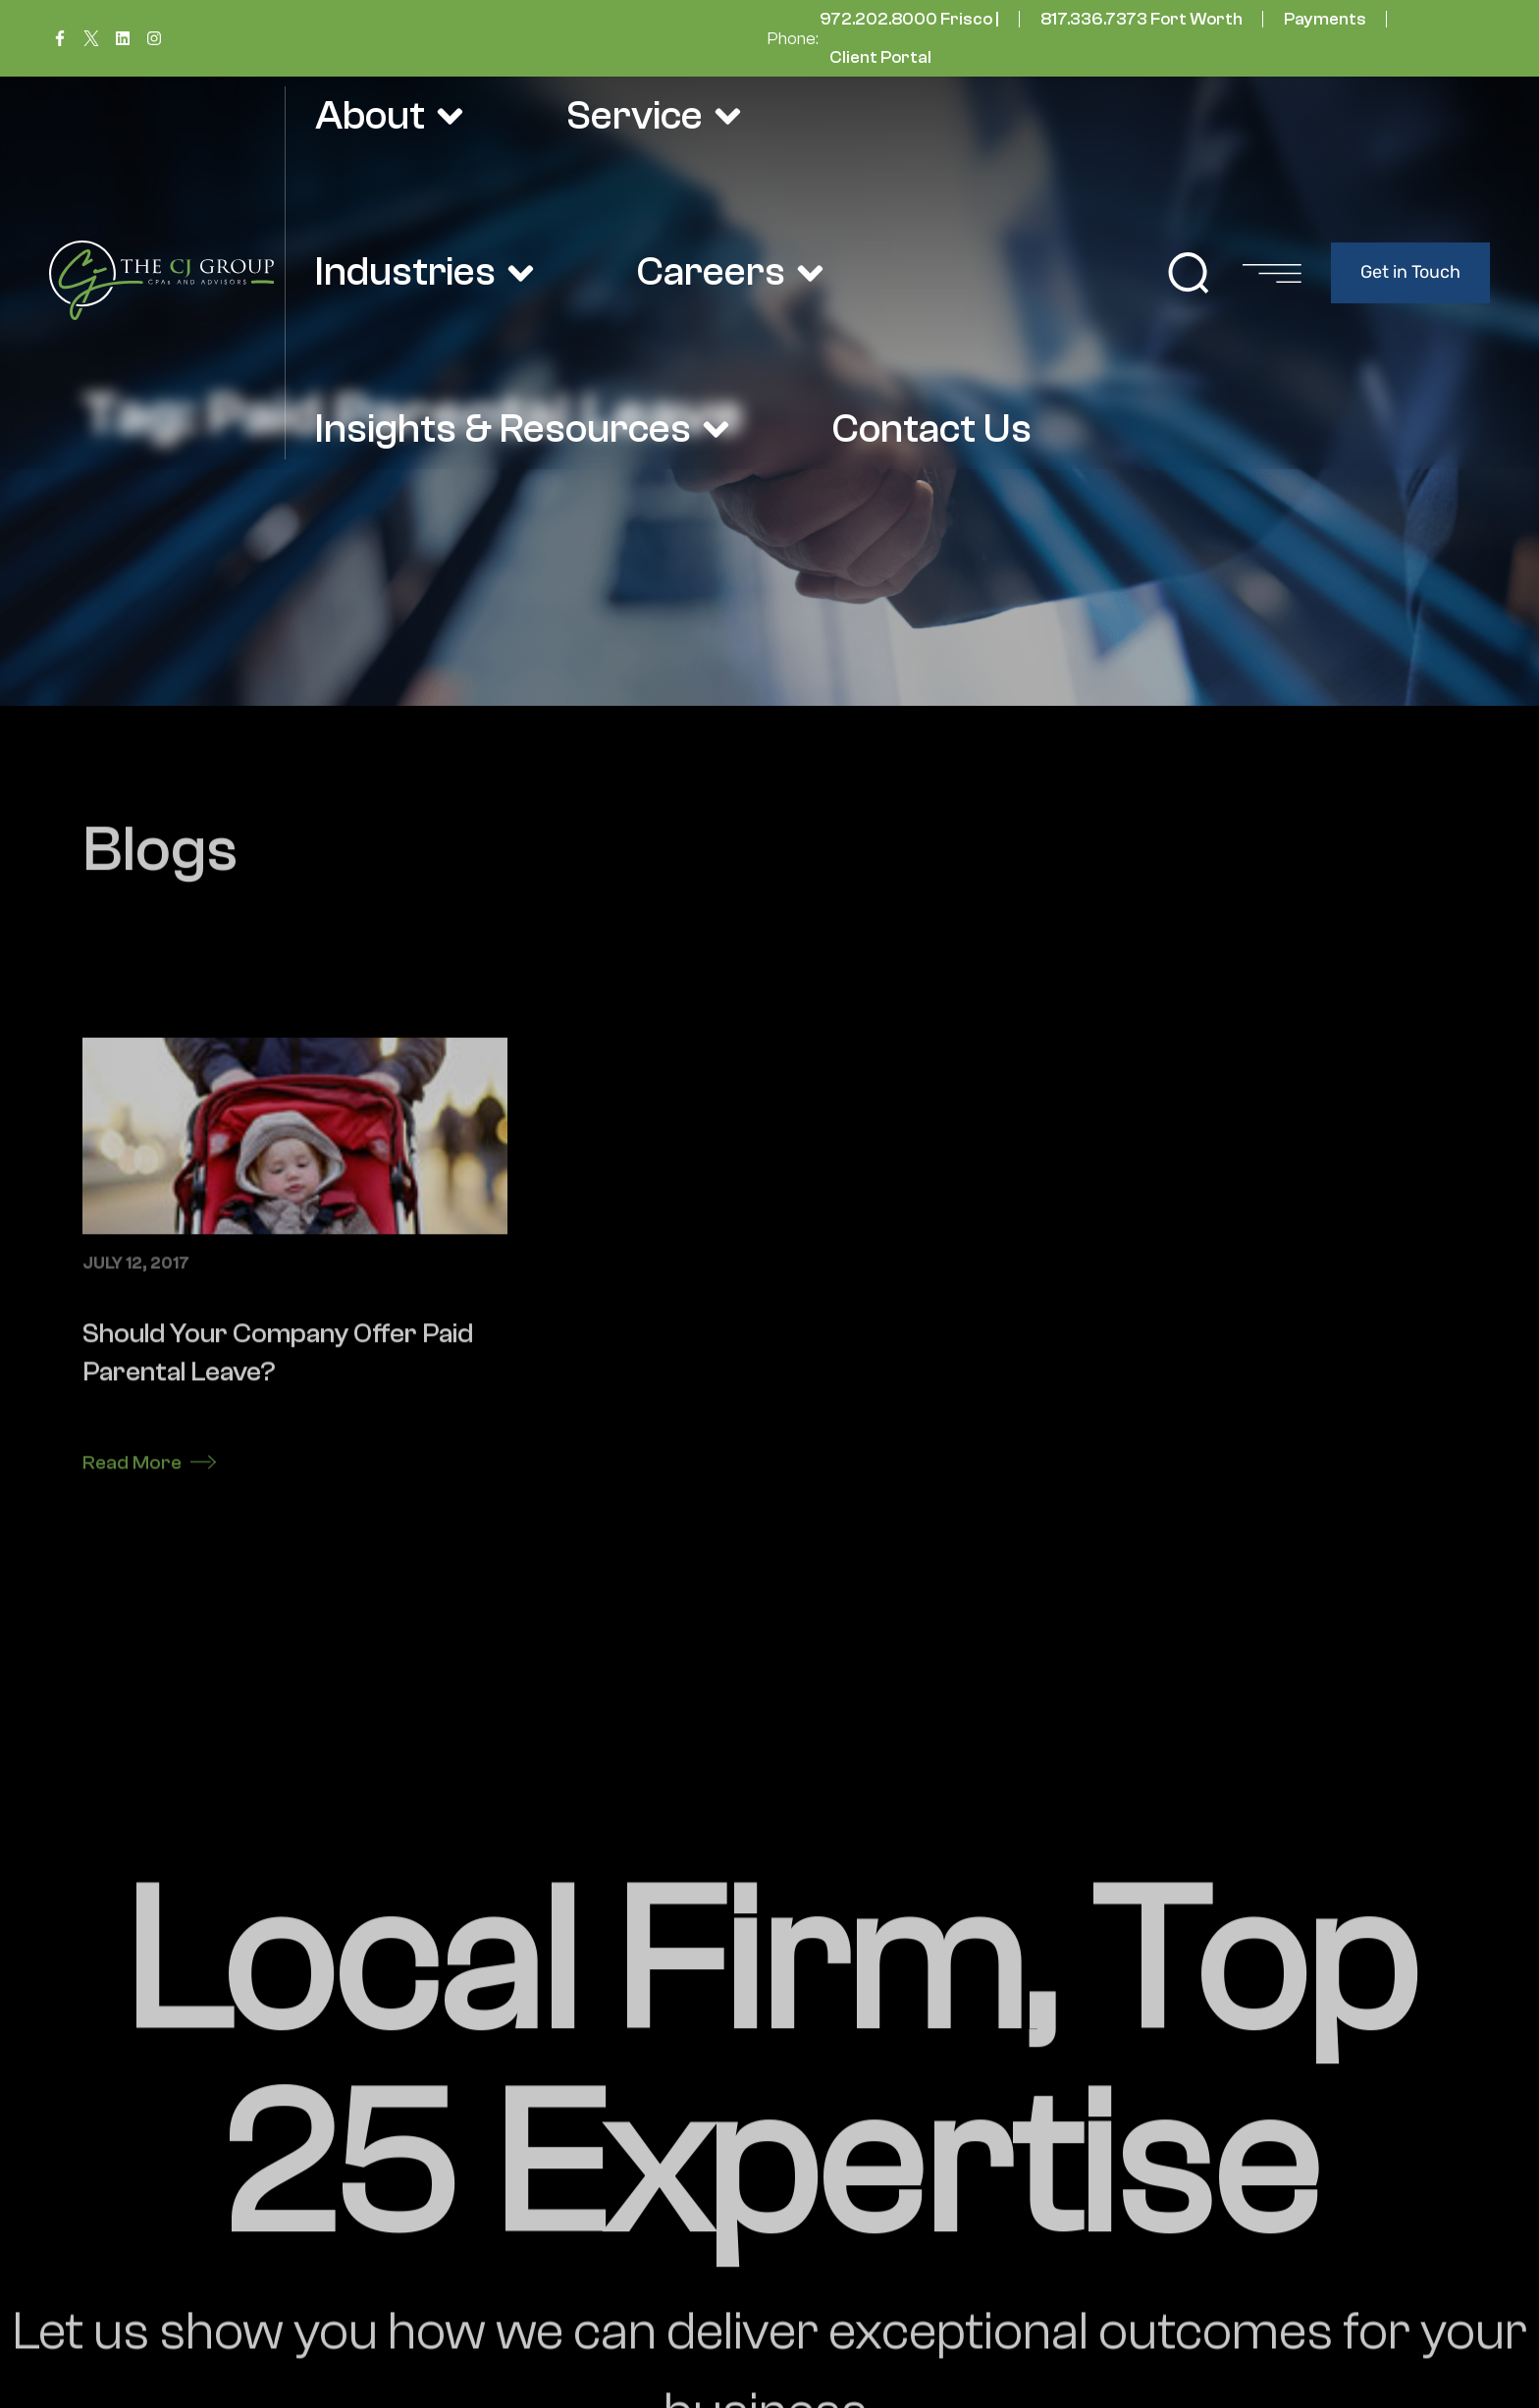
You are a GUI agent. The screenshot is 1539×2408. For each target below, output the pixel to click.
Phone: (793, 38)
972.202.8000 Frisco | (909, 19)
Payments (1325, 19)
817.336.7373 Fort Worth (1141, 19)
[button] (1188, 272)
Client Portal (880, 57)
